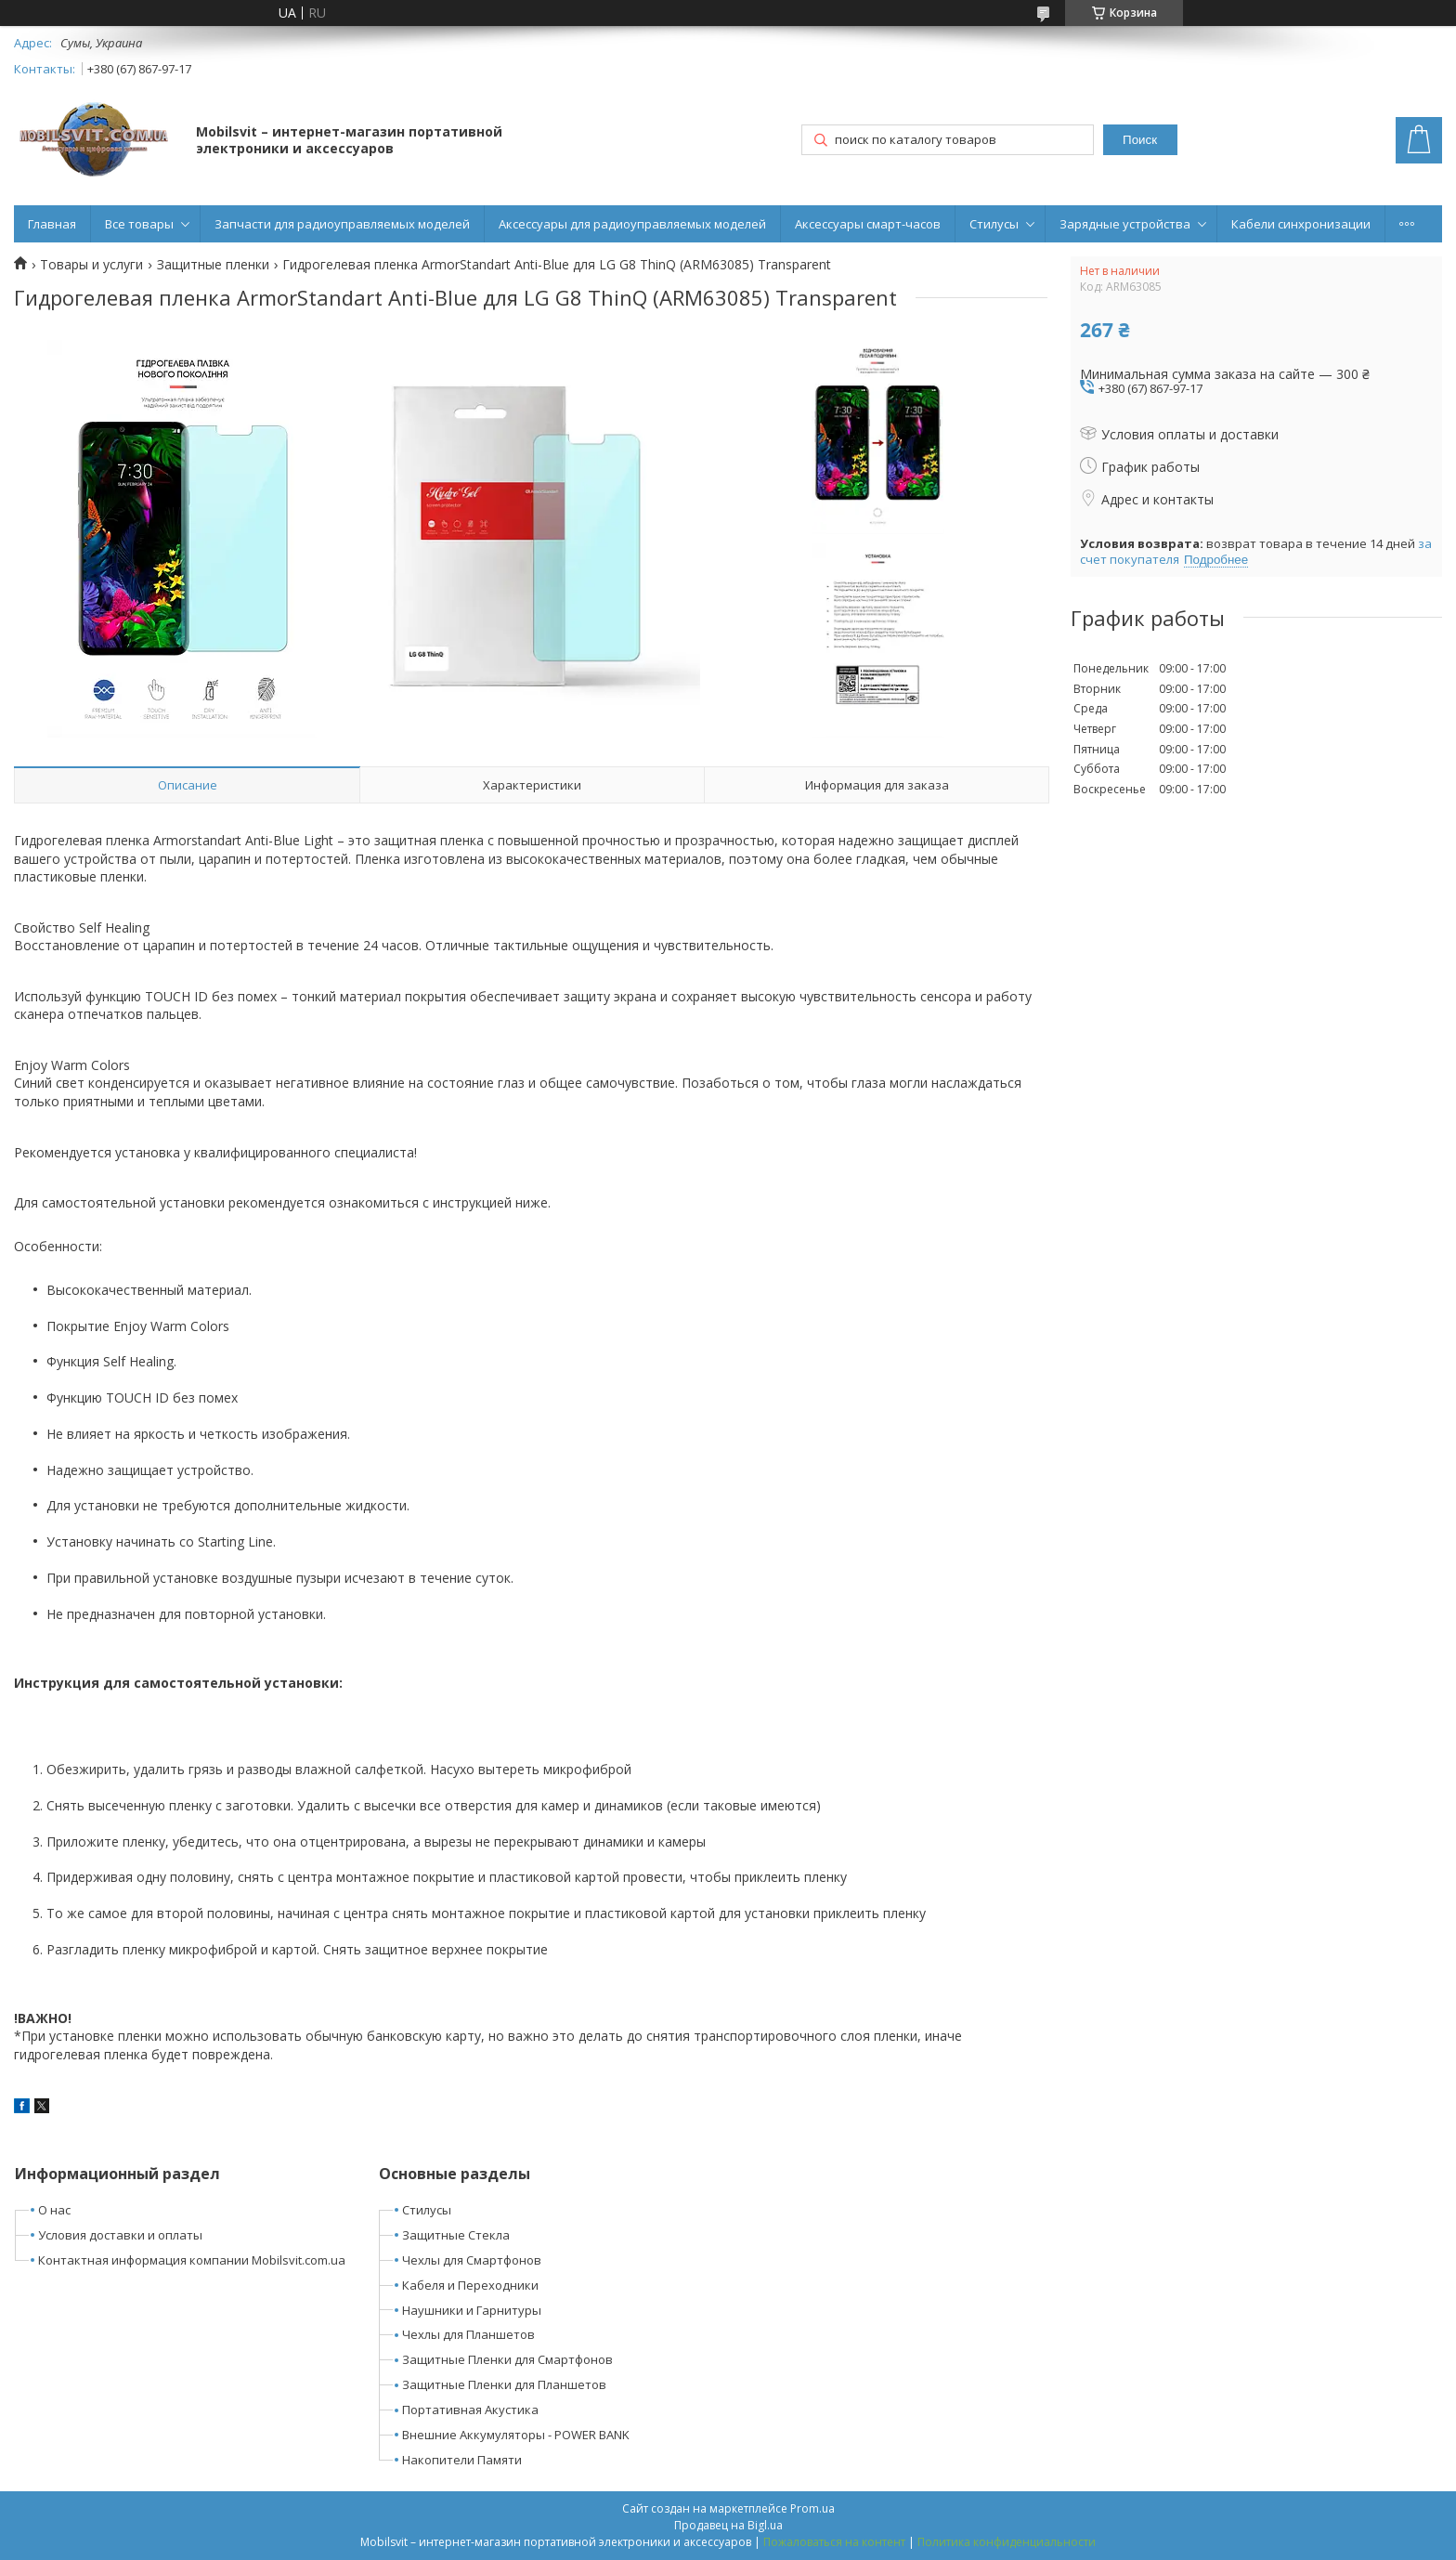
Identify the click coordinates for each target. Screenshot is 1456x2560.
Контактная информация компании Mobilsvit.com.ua (191, 2260)
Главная (52, 224)
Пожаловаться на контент (834, 2542)
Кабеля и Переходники (470, 2285)
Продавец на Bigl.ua (728, 2525)
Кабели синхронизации (1301, 224)
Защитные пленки (213, 264)
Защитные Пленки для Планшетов (504, 2384)
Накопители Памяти (462, 2459)
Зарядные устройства (1125, 224)
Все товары (139, 224)
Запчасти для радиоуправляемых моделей (342, 224)
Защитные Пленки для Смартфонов (507, 2359)
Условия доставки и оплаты (120, 2235)
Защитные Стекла (456, 2235)
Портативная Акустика (470, 2409)
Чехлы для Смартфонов (471, 2260)
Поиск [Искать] (1140, 140)
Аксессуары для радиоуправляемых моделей (632, 224)
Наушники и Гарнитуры (471, 2310)
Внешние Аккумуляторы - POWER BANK (516, 2434)
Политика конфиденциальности (1006, 2542)
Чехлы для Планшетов (468, 2334)
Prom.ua (812, 2508)
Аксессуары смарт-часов (868, 224)
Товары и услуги (91, 264)
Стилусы (994, 224)
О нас (54, 2209)
